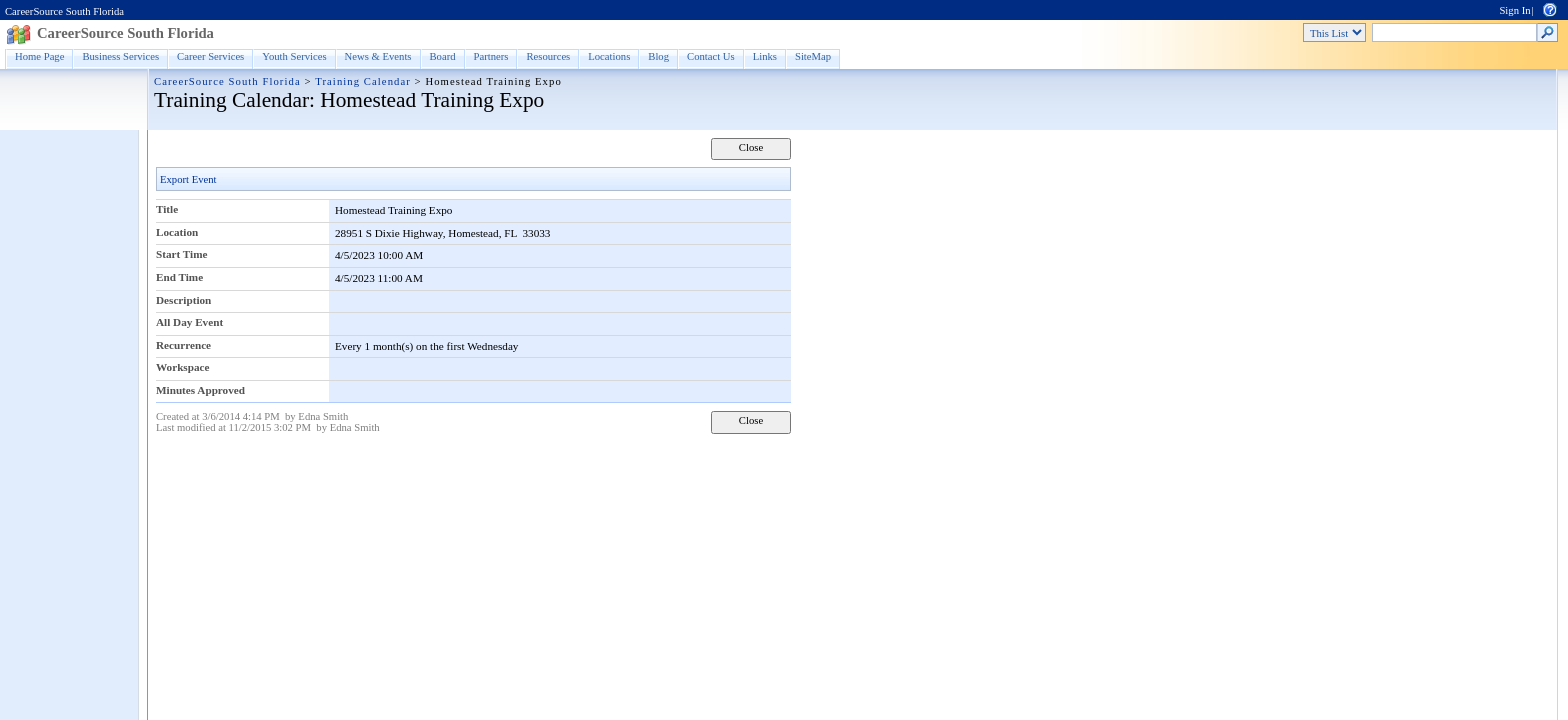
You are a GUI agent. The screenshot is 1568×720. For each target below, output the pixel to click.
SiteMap (813, 56)
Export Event (188, 179)
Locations (609, 56)
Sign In (1514, 10)
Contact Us (711, 56)
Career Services (210, 56)
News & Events (378, 56)
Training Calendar (363, 81)
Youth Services (294, 56)
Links (765, 56)
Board (443, 56)
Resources (548, 56)
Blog (658, 56)
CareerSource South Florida (64, 11)
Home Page (39, 56)
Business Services (120, 56)
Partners (491, 56)
